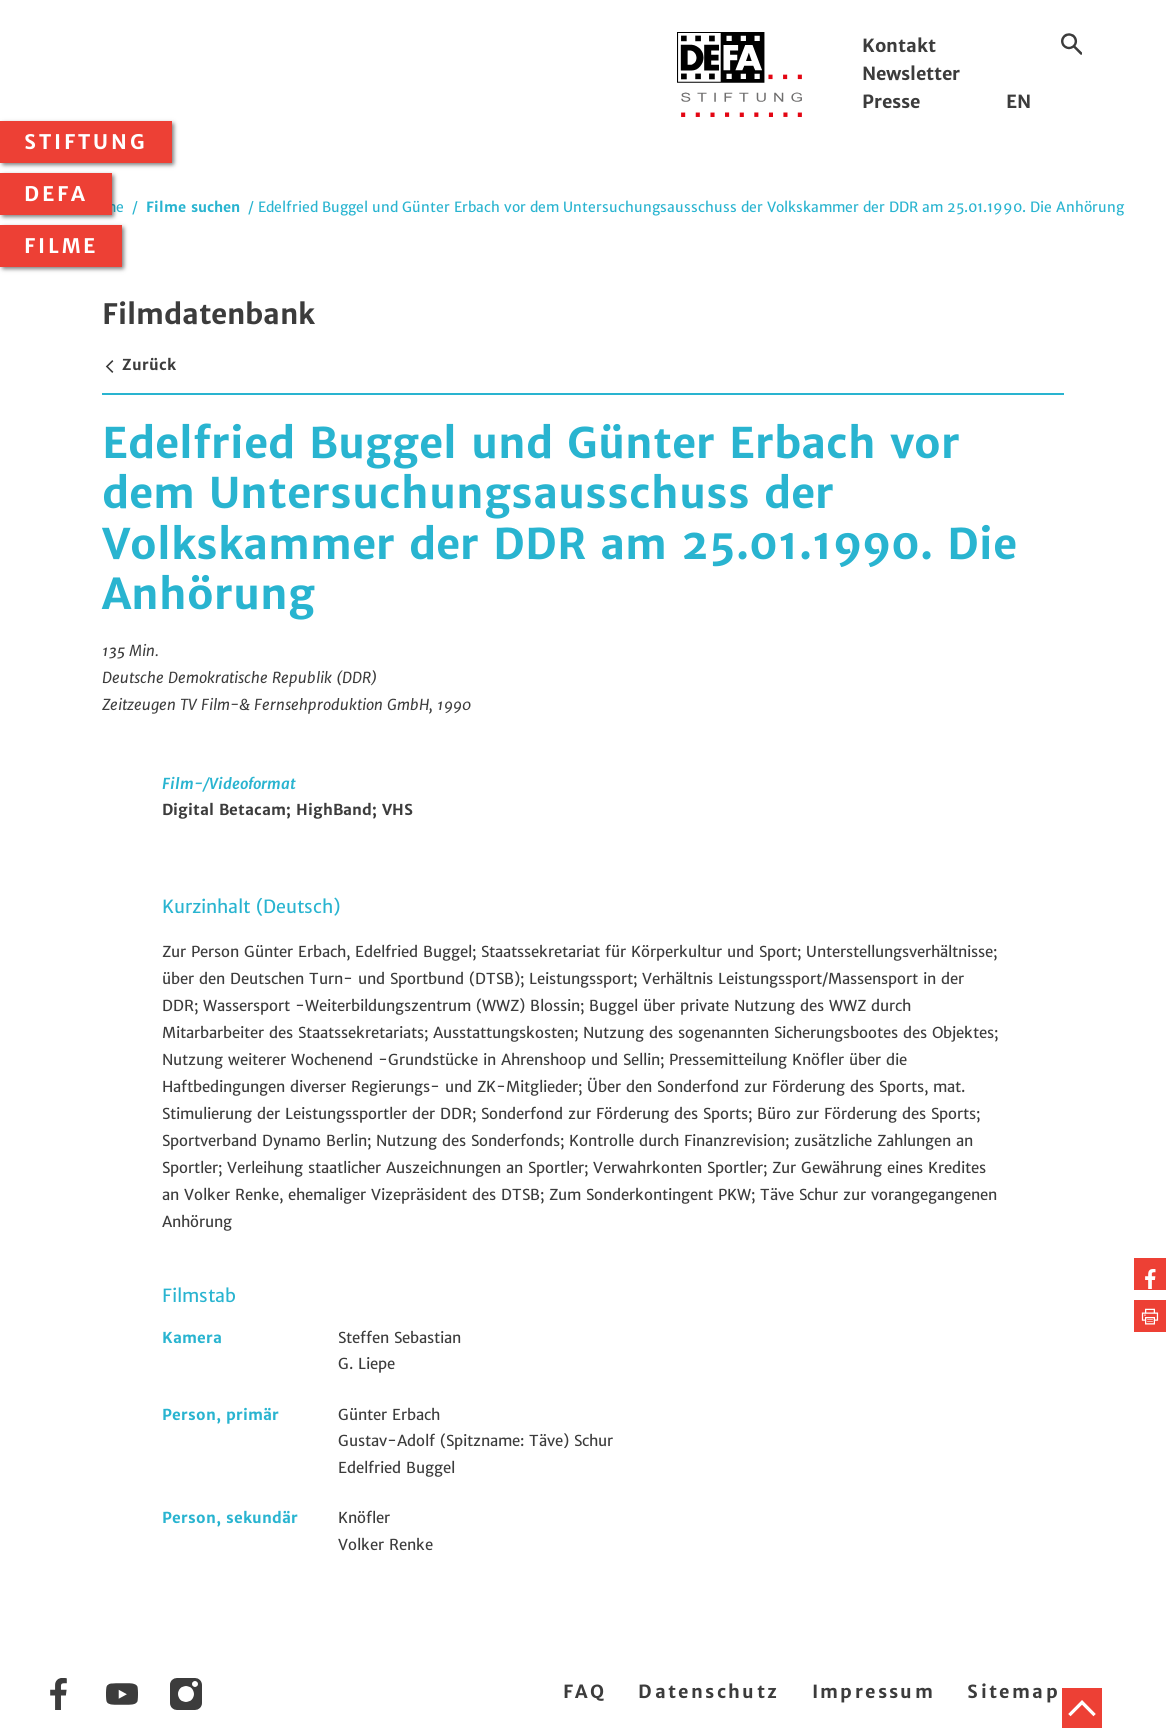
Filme (61, 246)
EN (1018, 101)
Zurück (139, 364)
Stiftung (86, 142)
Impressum (874, 1691)
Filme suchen (193, 207)
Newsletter (911, 73)
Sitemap (1013, 1691)
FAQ (584, 1691)
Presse (891, 101)
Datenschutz (708, 1691)
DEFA (56, 194)
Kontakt (899, 45)
